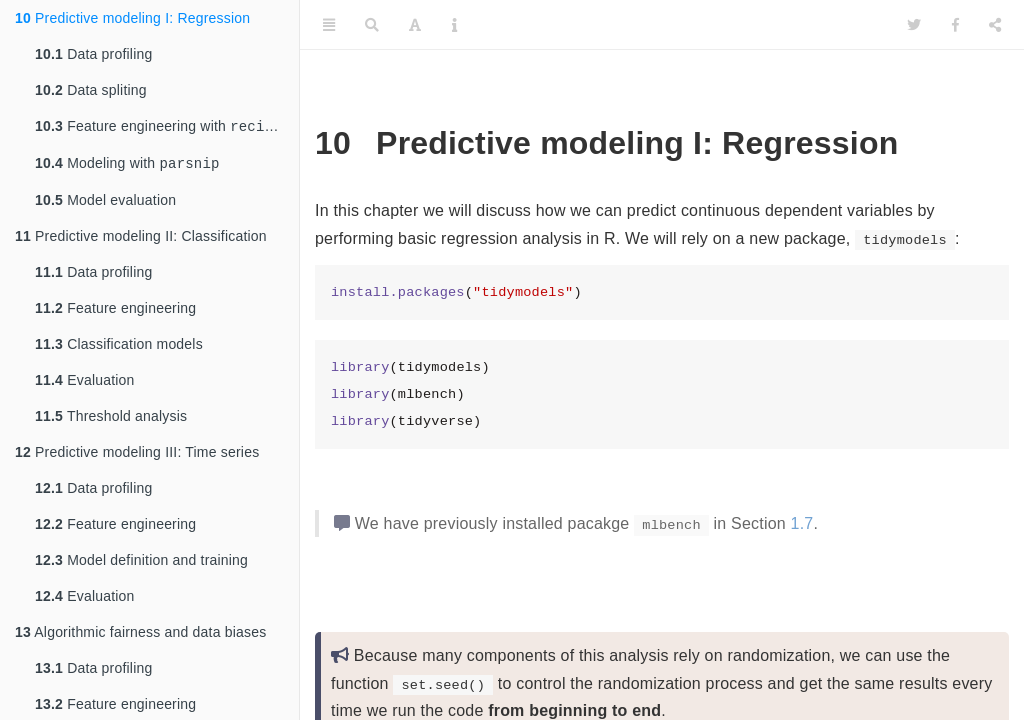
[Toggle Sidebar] (329, 25)
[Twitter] (914, 25)
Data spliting (91, 90)
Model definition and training (141, 564)
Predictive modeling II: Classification (141, 240)
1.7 (802, 523)
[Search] (372, 25)
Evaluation (85, 384)
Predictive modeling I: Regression (132, 18)
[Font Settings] (415, 25)
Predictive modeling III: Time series (137, 456)
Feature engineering (115, 312)
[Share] (995, 25)
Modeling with (127, 166)
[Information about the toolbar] (454, 25)
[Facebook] (955, 25)
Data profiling (93, 54)
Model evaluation (105, 204)
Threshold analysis (111, 420)
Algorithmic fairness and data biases (140, 636)
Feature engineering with (162, 127)
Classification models (119, 348)
